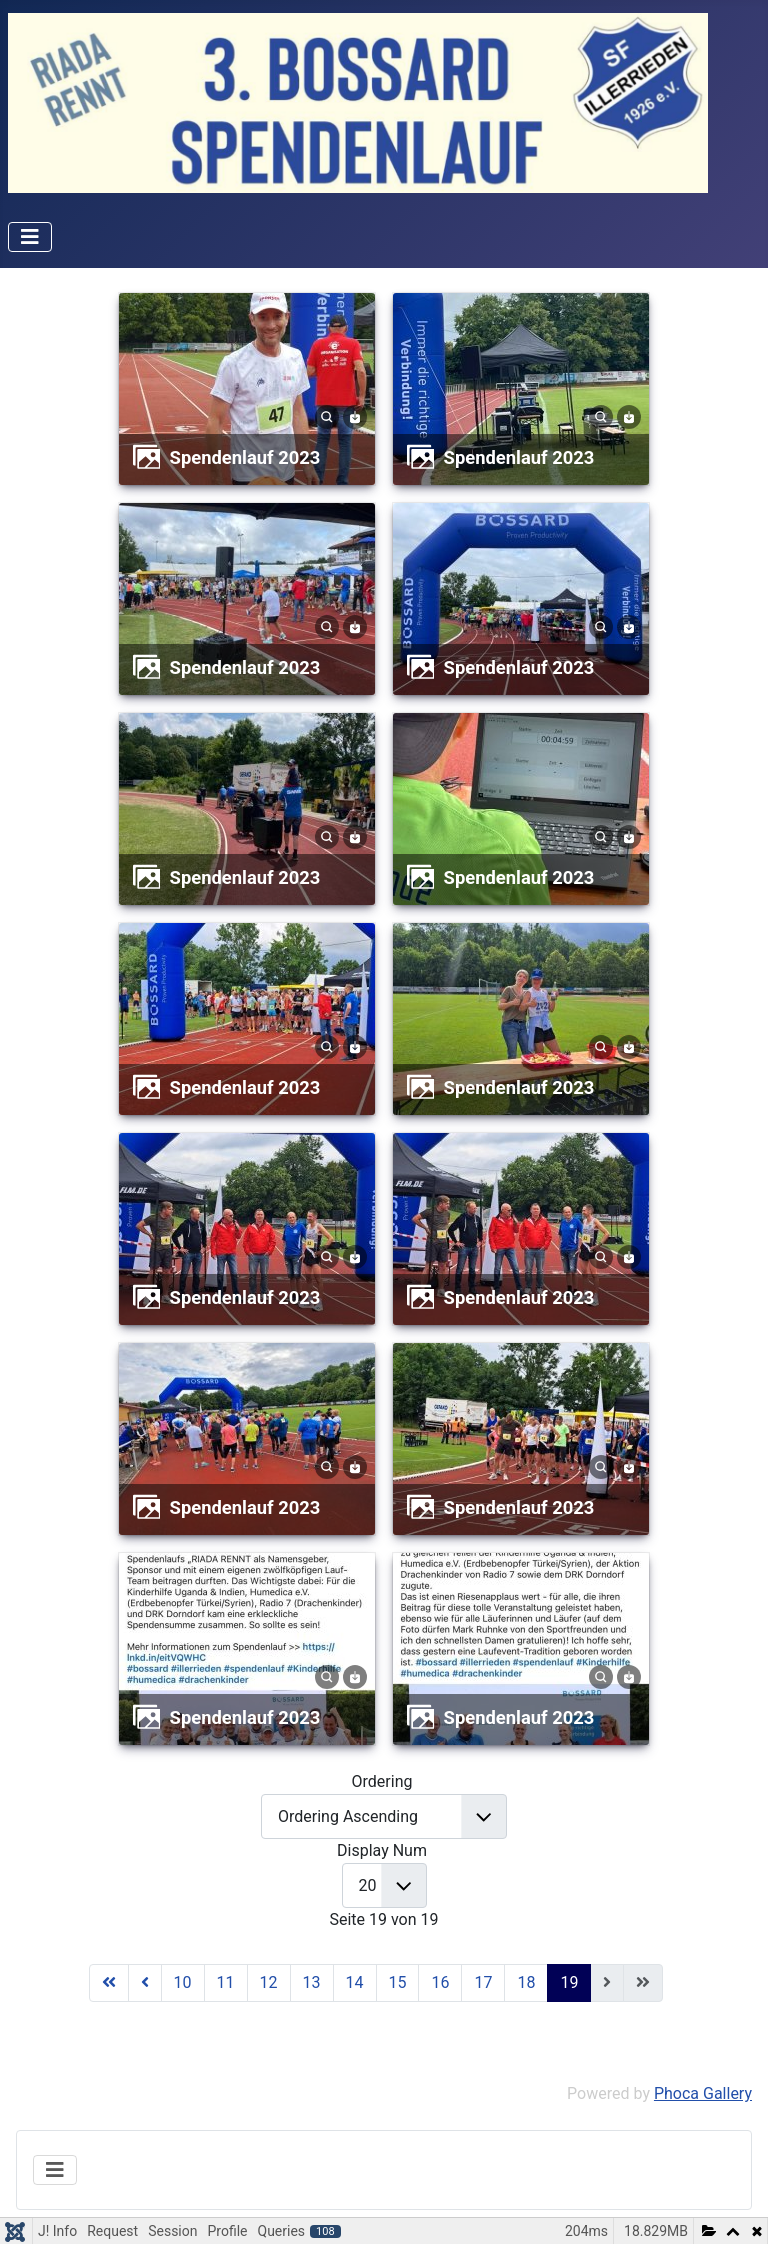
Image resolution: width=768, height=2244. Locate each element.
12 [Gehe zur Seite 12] (269, 1982)
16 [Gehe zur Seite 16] (440, 1982)
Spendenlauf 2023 (245, 457)
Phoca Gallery (703, 2093)
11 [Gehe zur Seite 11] (226, 1982)
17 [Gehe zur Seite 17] (483, 1982)
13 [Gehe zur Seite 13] (312, 1982)
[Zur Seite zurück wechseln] (145, 1983)
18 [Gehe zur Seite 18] (526, 1982)
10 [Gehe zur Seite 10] (183, 1982)
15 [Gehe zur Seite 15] (398, 1982)
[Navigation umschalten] (30, 237)
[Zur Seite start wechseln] (109, 1983)
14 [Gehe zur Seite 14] (355, 1982)
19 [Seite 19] (569, 1982)
